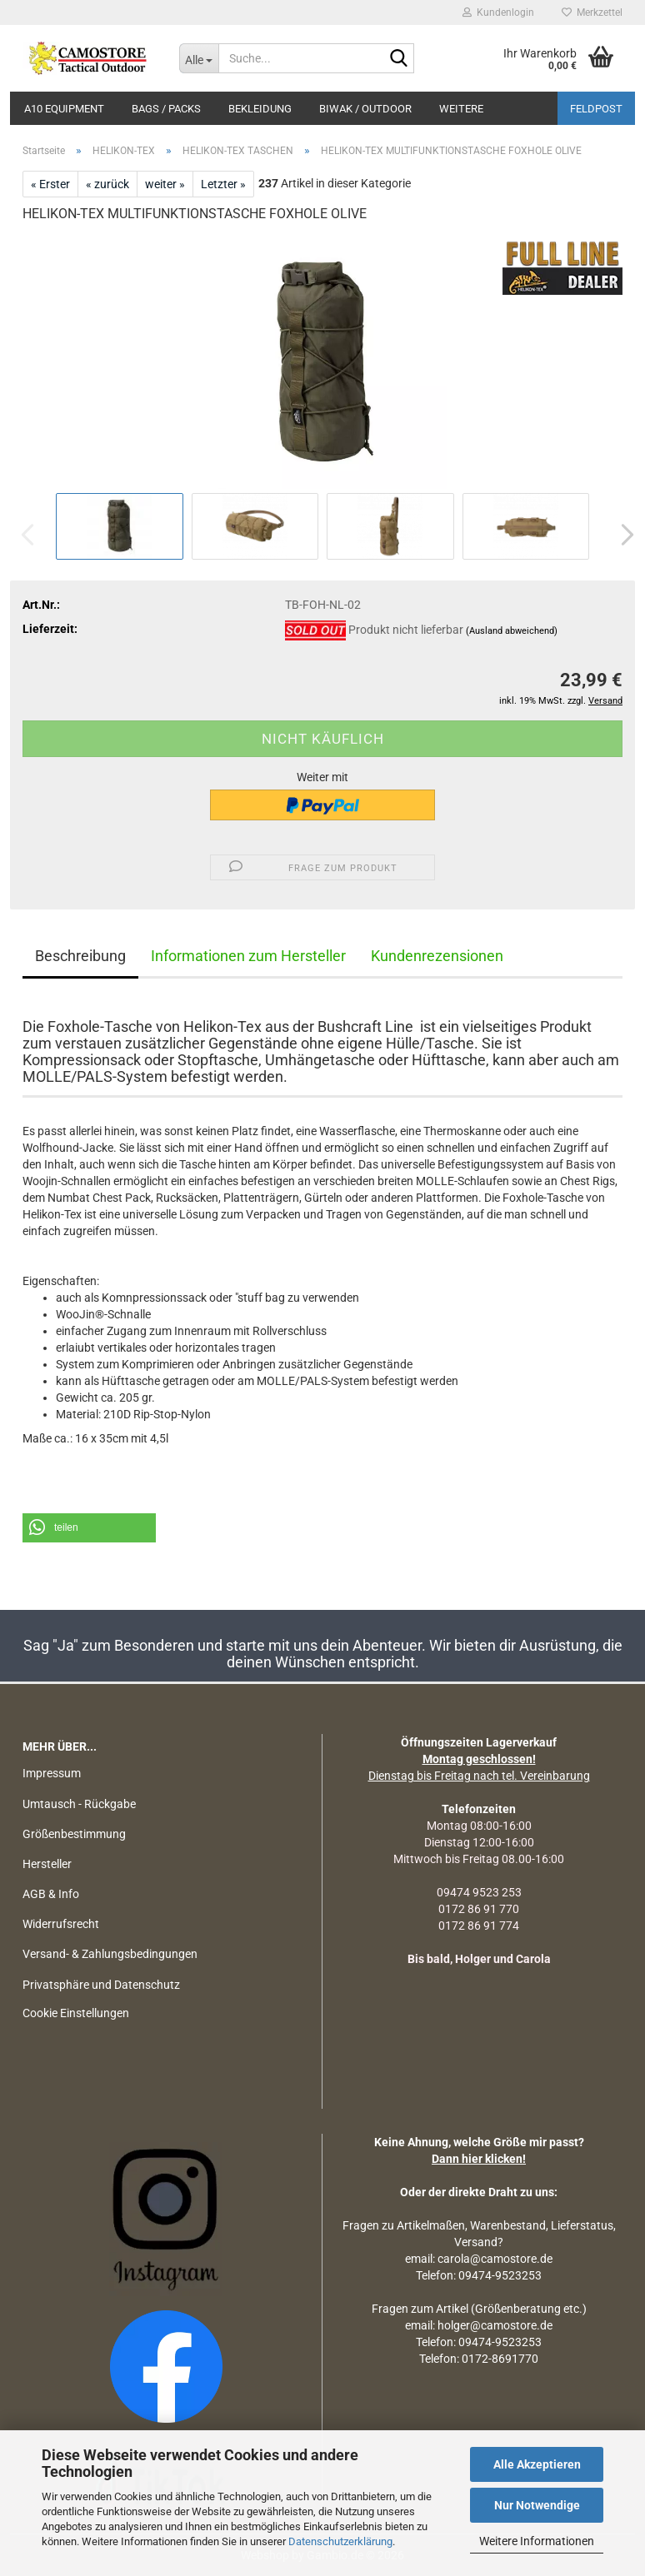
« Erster (50, 184)
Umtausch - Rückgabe (79, 1804)
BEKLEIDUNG (260, 108)
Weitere (461, 108)
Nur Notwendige (537, 2505)
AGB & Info (50, 1894)
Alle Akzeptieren (537, 2464)
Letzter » (223, 184)
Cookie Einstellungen (75, 2013)
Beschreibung (80, 955)
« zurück (107, 184)
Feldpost (596, 108)
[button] (622, 535)
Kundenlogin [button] (498, 12)
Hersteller (47, 1864)
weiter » (165, 184)
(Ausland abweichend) (512, 630)
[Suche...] (199, 58)
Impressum (51, 1773)
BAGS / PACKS (166, 108)
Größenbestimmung (74, 1834)
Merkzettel (592, 12)
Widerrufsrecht (60, 1924)
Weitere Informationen (536, 2541)
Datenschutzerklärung (340, 2541)
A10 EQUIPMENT (64, 108)
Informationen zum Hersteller (248, 955)
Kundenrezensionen (437, 955)
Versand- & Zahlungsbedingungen (110, 1954)
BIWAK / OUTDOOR (365, 108)
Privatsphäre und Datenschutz (101, 1984)
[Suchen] (398, 59)
